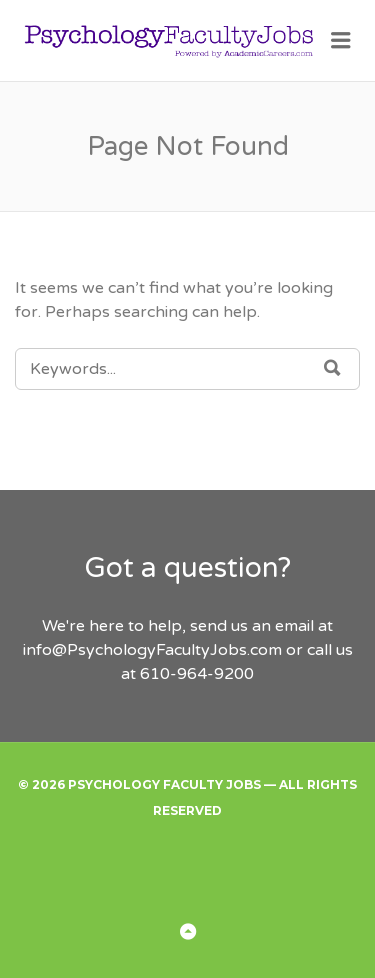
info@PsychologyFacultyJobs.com (152, 650)
